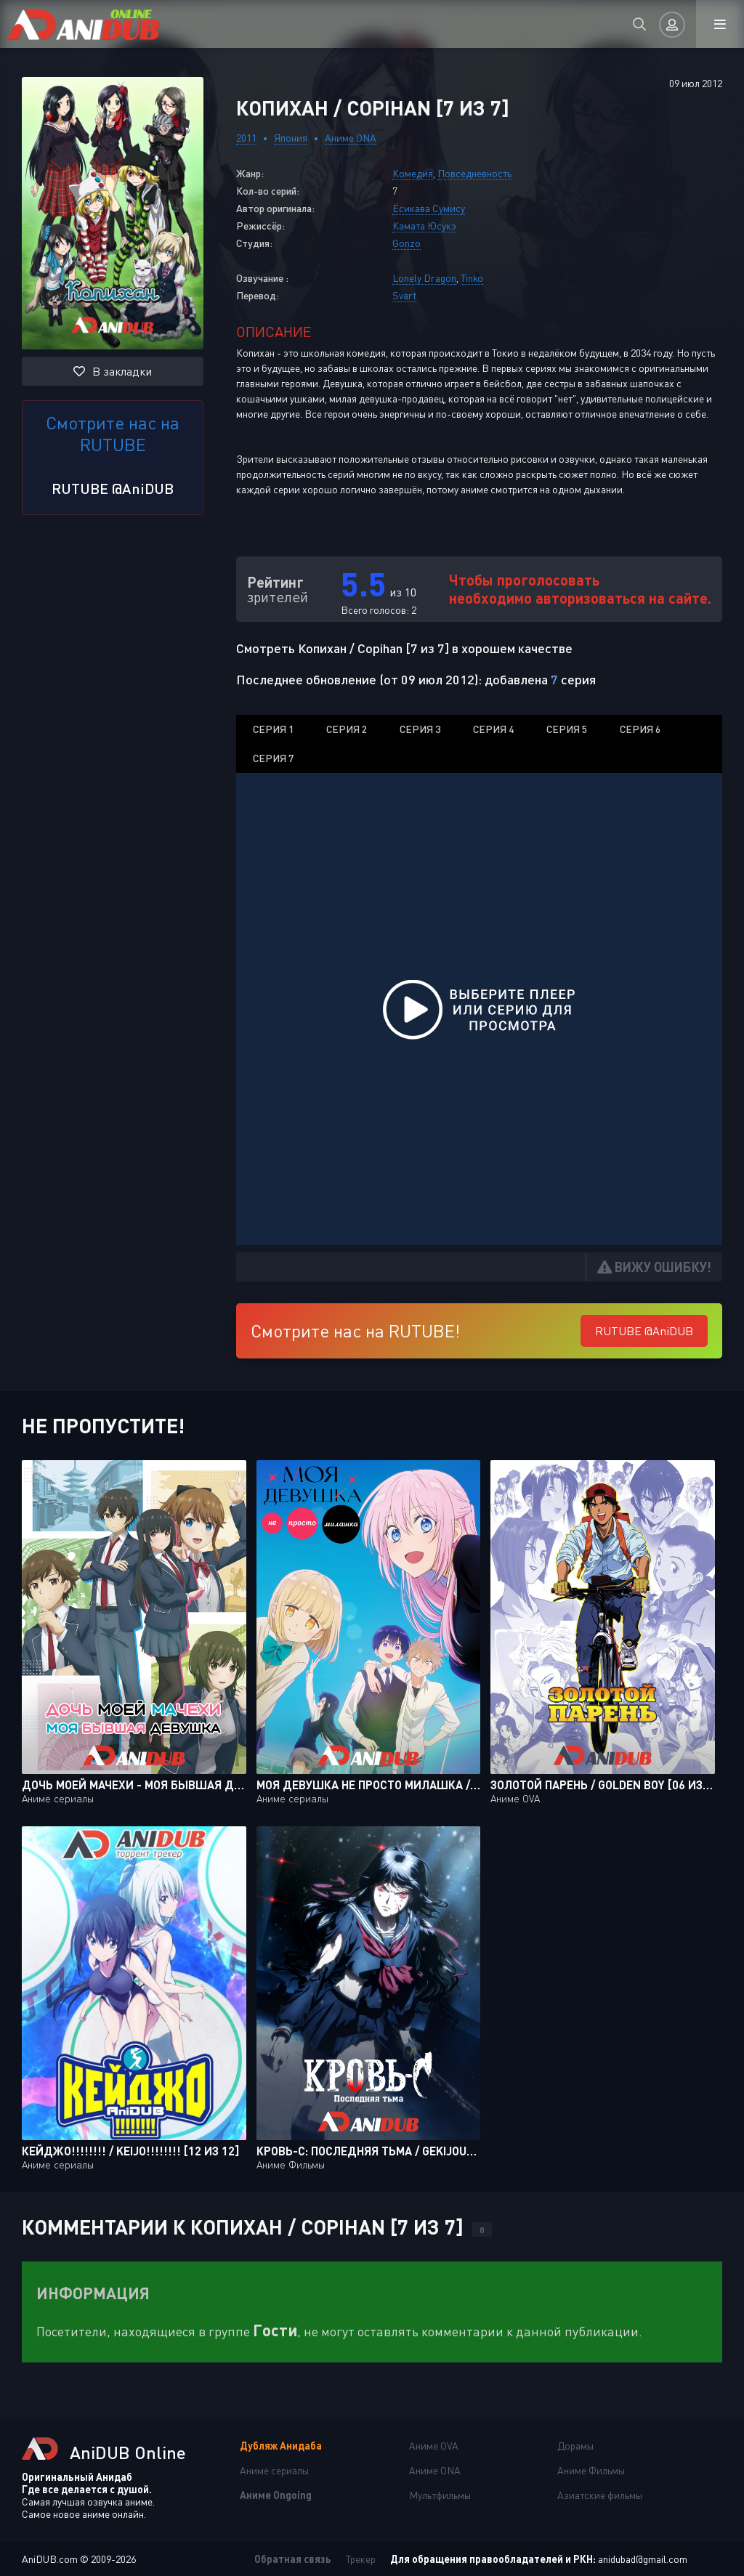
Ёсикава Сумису (428, 208)
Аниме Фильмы (591, 2470)
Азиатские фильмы (599, 2495)
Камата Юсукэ (424, 225)
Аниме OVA (433, 2445)
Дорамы (575, 2445)
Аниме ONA (350, 137)
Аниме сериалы (274, 2470)
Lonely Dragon (424, 278)
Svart (404, 295)
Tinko (472, 278)
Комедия (412, 173)
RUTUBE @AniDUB (113, 488)
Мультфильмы (440, 2495)
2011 (246, 137)
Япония (290, 137)
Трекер (361, 2559)
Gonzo (406, 243)
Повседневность (474, 173)
